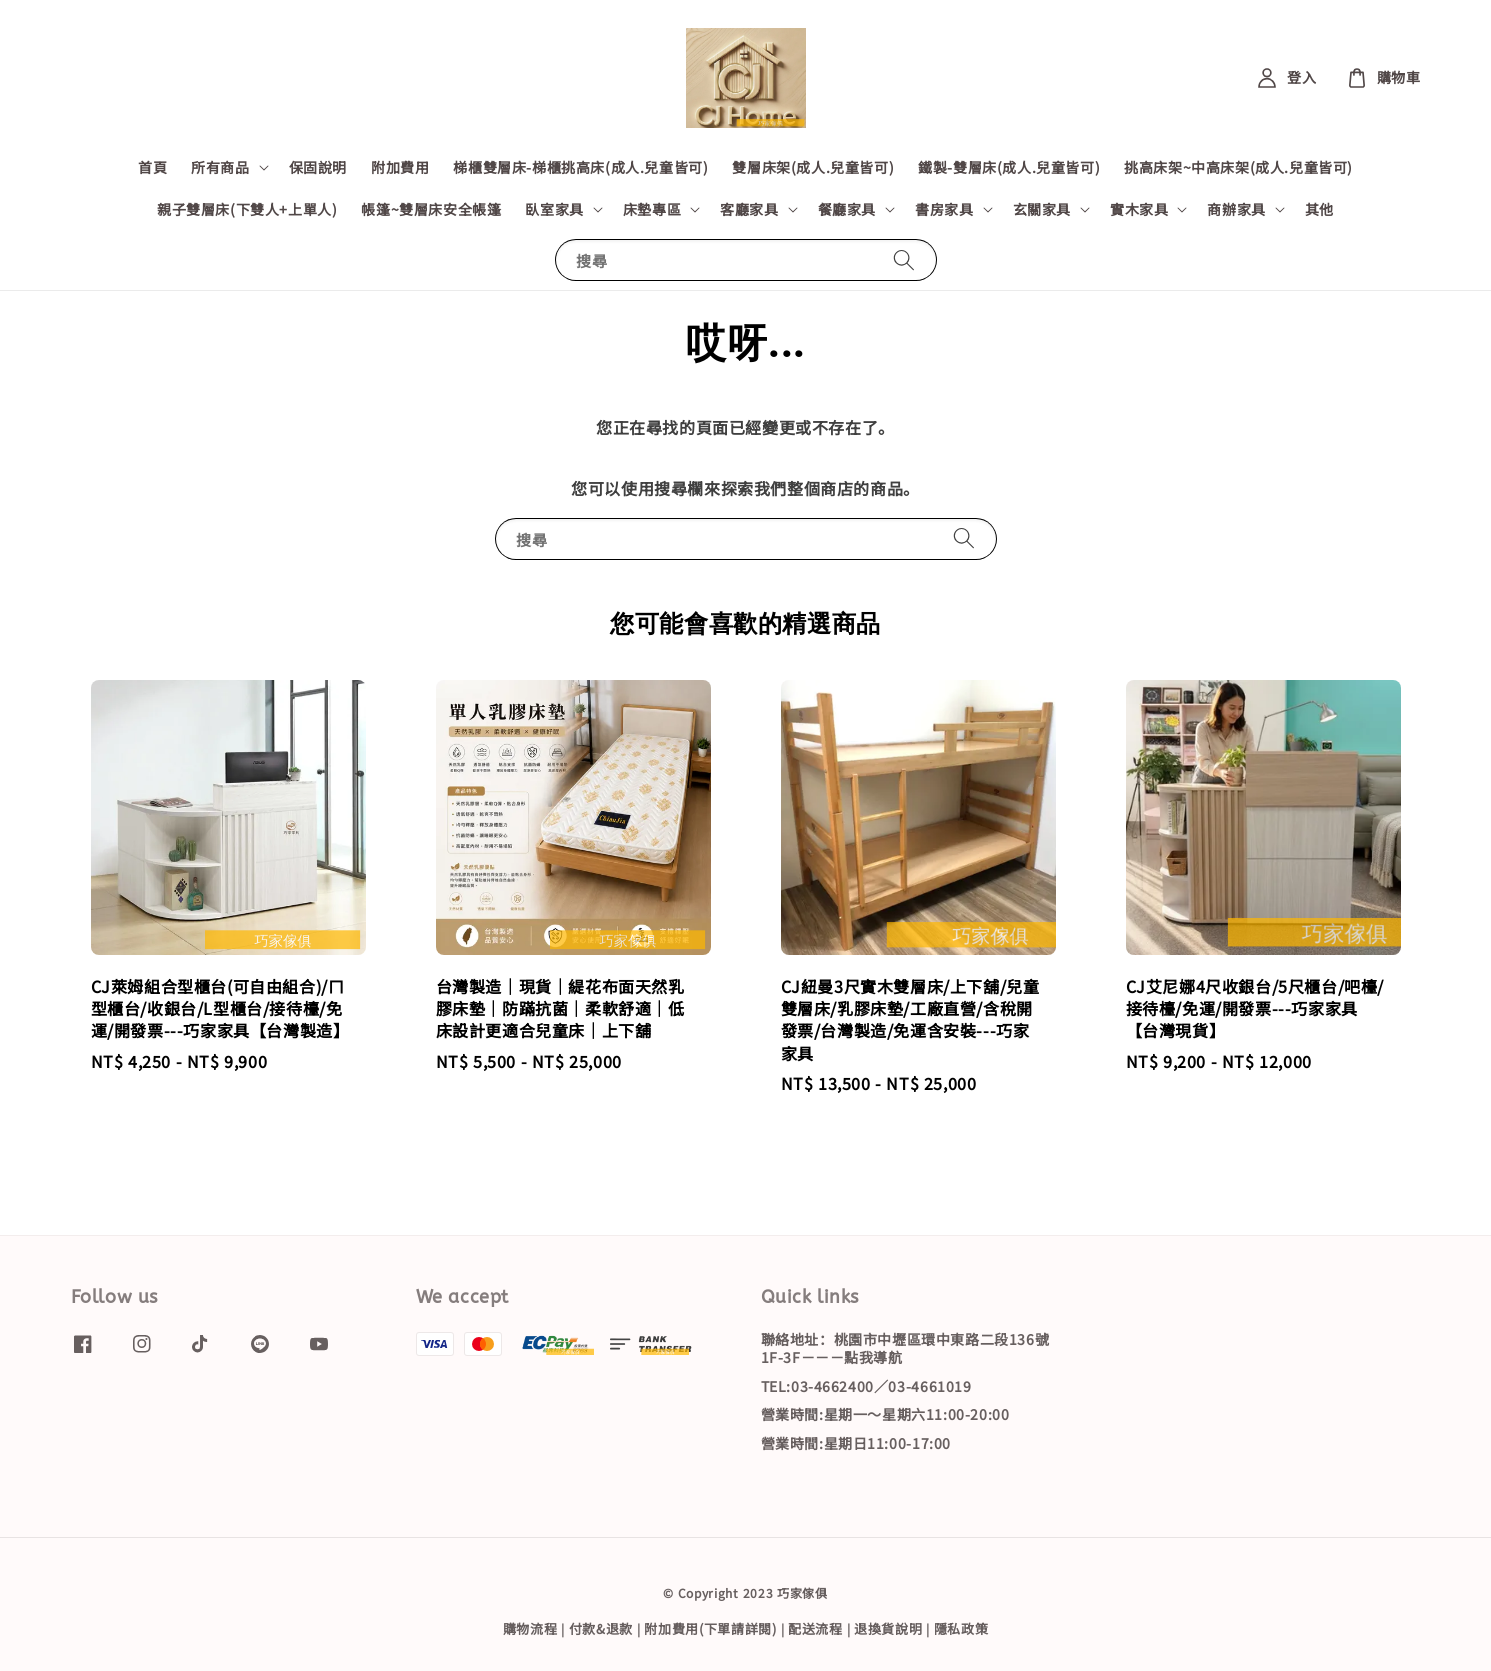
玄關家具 (1042, 209)
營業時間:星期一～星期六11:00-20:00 (885, 1414)
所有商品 (220, 167)
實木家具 (1139, 209)
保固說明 (318, 167)
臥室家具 (554, 209)
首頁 (152, 167)
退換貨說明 (888, 1628)
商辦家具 (1236, 209)
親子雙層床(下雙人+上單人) (247, 209)
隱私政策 (961, 1628)
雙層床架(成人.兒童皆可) (813, 167)
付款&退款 (601, 1628)
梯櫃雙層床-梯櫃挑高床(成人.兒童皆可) (580, 167)
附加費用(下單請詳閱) (710, 1628)
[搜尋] (904, 259)
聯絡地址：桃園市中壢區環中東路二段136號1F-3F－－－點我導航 (905, 1348)
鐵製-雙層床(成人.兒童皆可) (1009, 167)
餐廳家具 (847, 209)
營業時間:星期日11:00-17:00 (856, 1443)
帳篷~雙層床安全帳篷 (431, 209)
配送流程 (815, 1628)
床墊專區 (652, 209)
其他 (1319, 209)
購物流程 (530, 1628)
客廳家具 (749, 209)
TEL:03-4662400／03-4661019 (866, 1386)
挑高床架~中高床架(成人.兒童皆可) (1238, 167)
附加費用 (400, 167)
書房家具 (944, 209)
